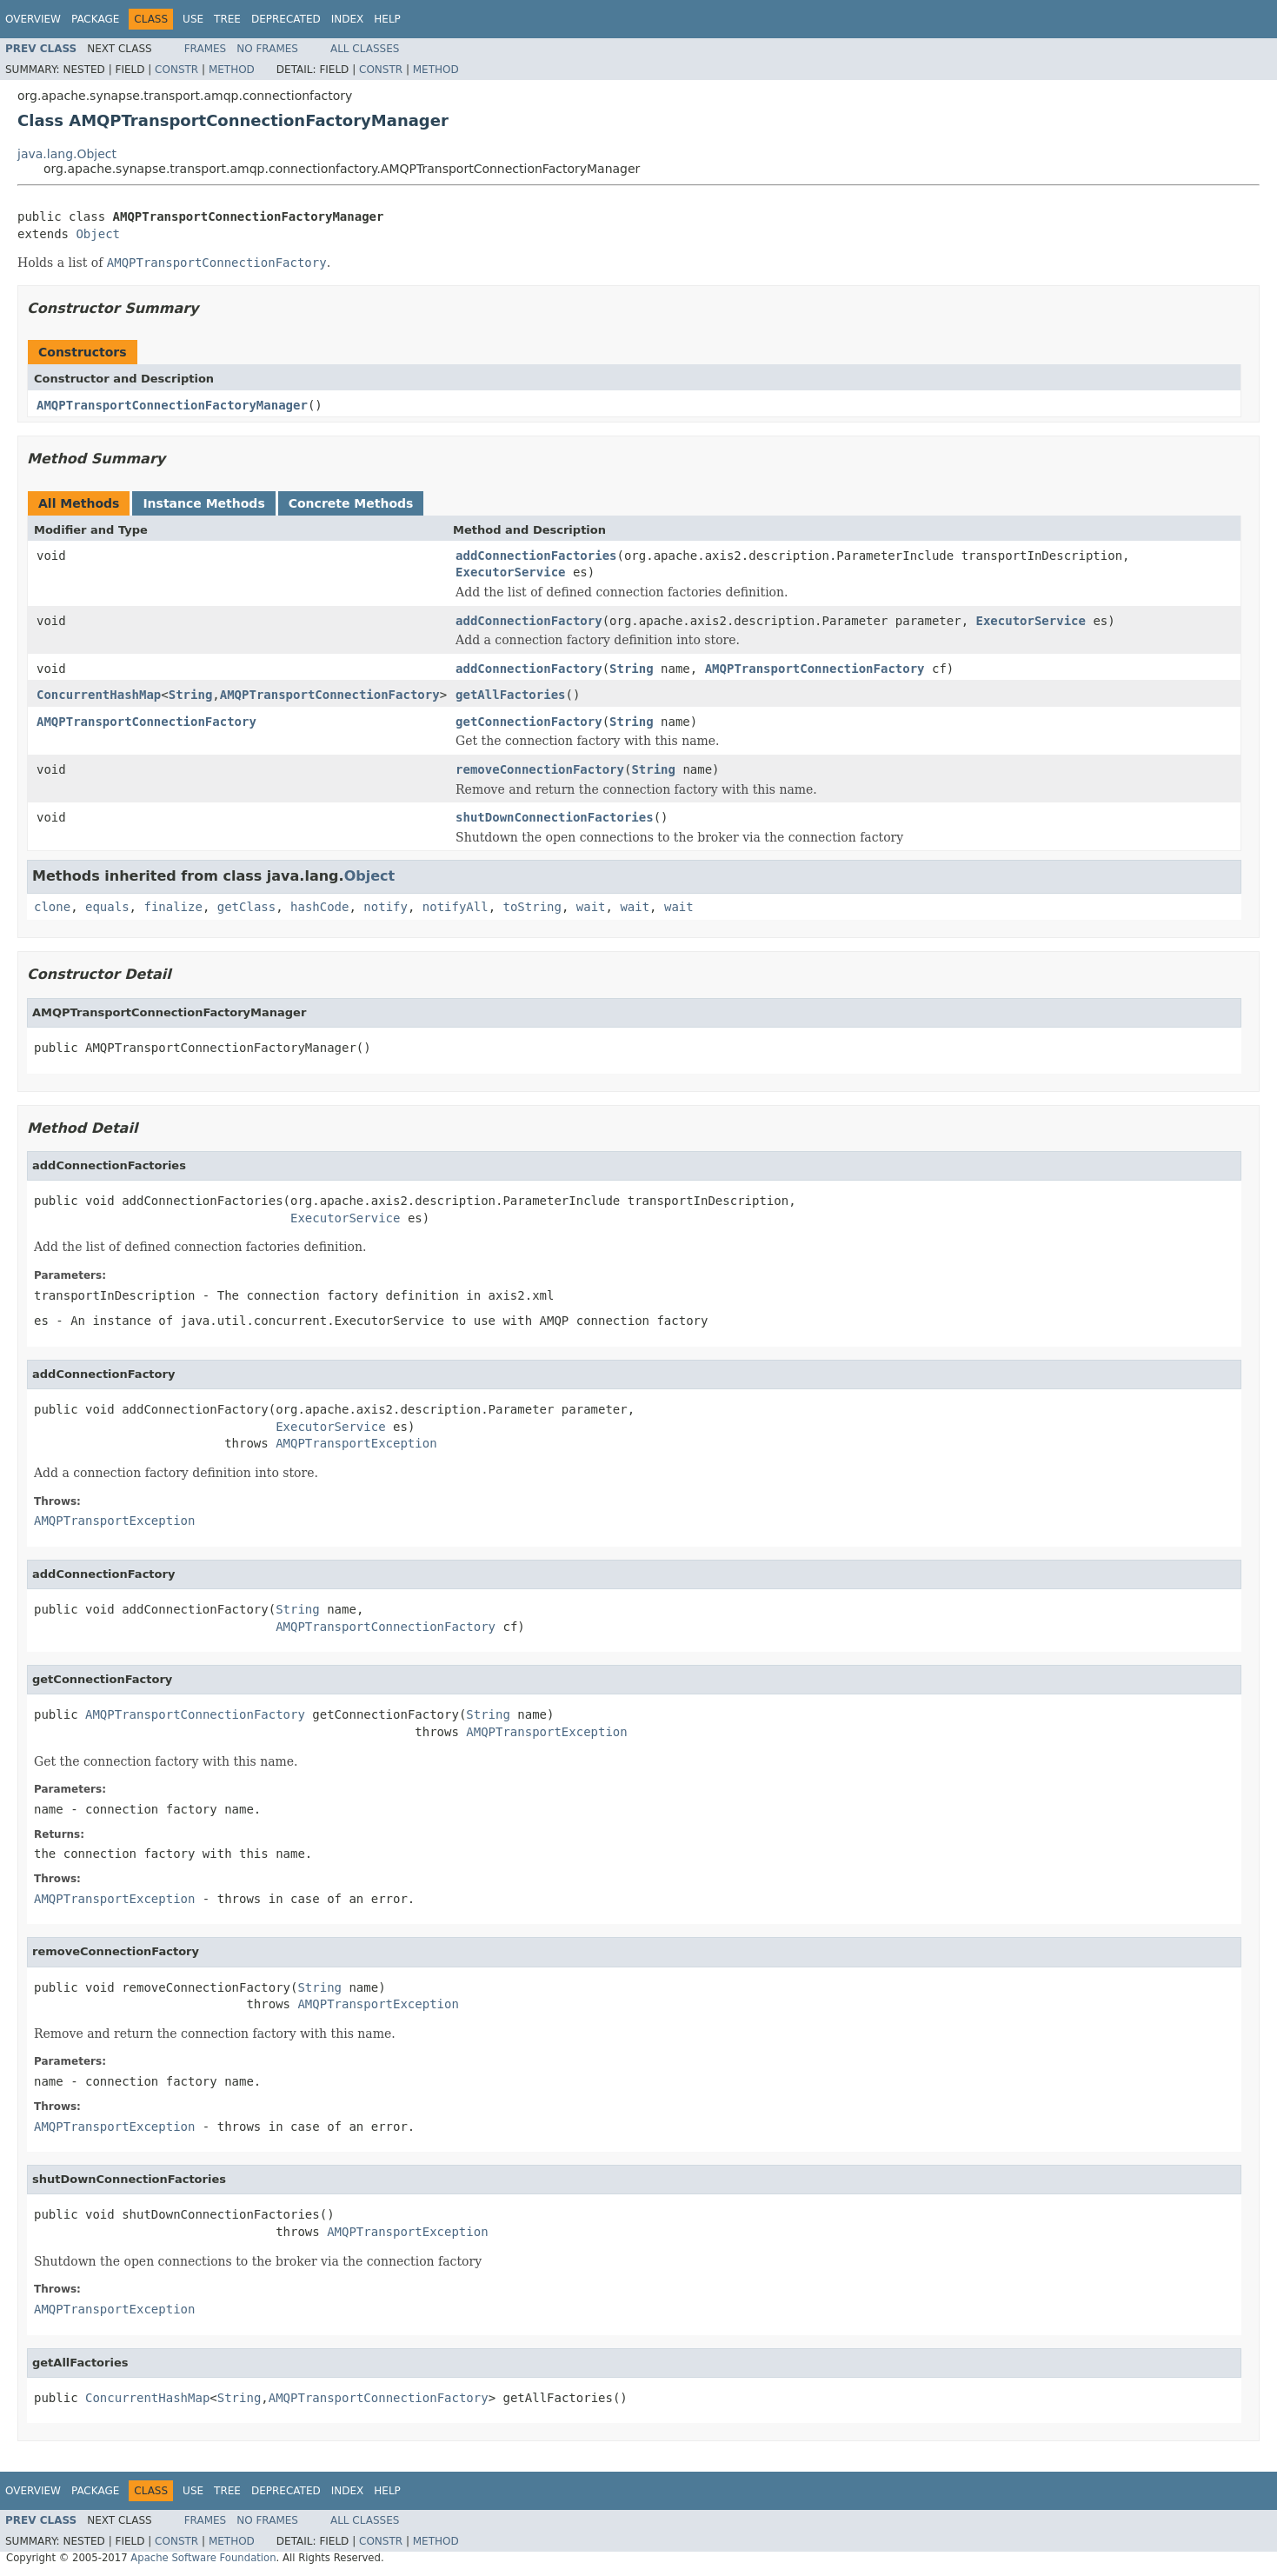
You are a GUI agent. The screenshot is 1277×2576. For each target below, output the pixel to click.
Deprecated (286, 19)
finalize (172, 907)
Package (95, 19)
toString (532, 907)
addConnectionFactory (529, 621)
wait (591, 907)
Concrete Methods (351, 503)
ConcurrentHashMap (99, 695)
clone (52, 907)
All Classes (364, 49)
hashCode (319, 907)
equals (107, 907)
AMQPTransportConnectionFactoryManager (172, 405)
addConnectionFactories (536, 555)
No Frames (267, 49)
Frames (205, 49)
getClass (246, 907)
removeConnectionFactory (540, 769)
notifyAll (455, 907)
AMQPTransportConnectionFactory (815, 669)
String (631, 669)
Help (387, 19)
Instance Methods (203, 503)
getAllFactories (510, 695)
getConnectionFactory (529, 722)
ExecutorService (510, 572)
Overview (33, 19)
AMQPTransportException (356, 1443)
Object (98, 234)
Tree (227, 19)
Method (232, 69)
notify (385, 907)
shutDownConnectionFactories (555, 817)
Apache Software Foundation (203, 2558)
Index (347, 19)
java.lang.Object (66, 154)
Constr (176, 69)
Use (193, 19)
